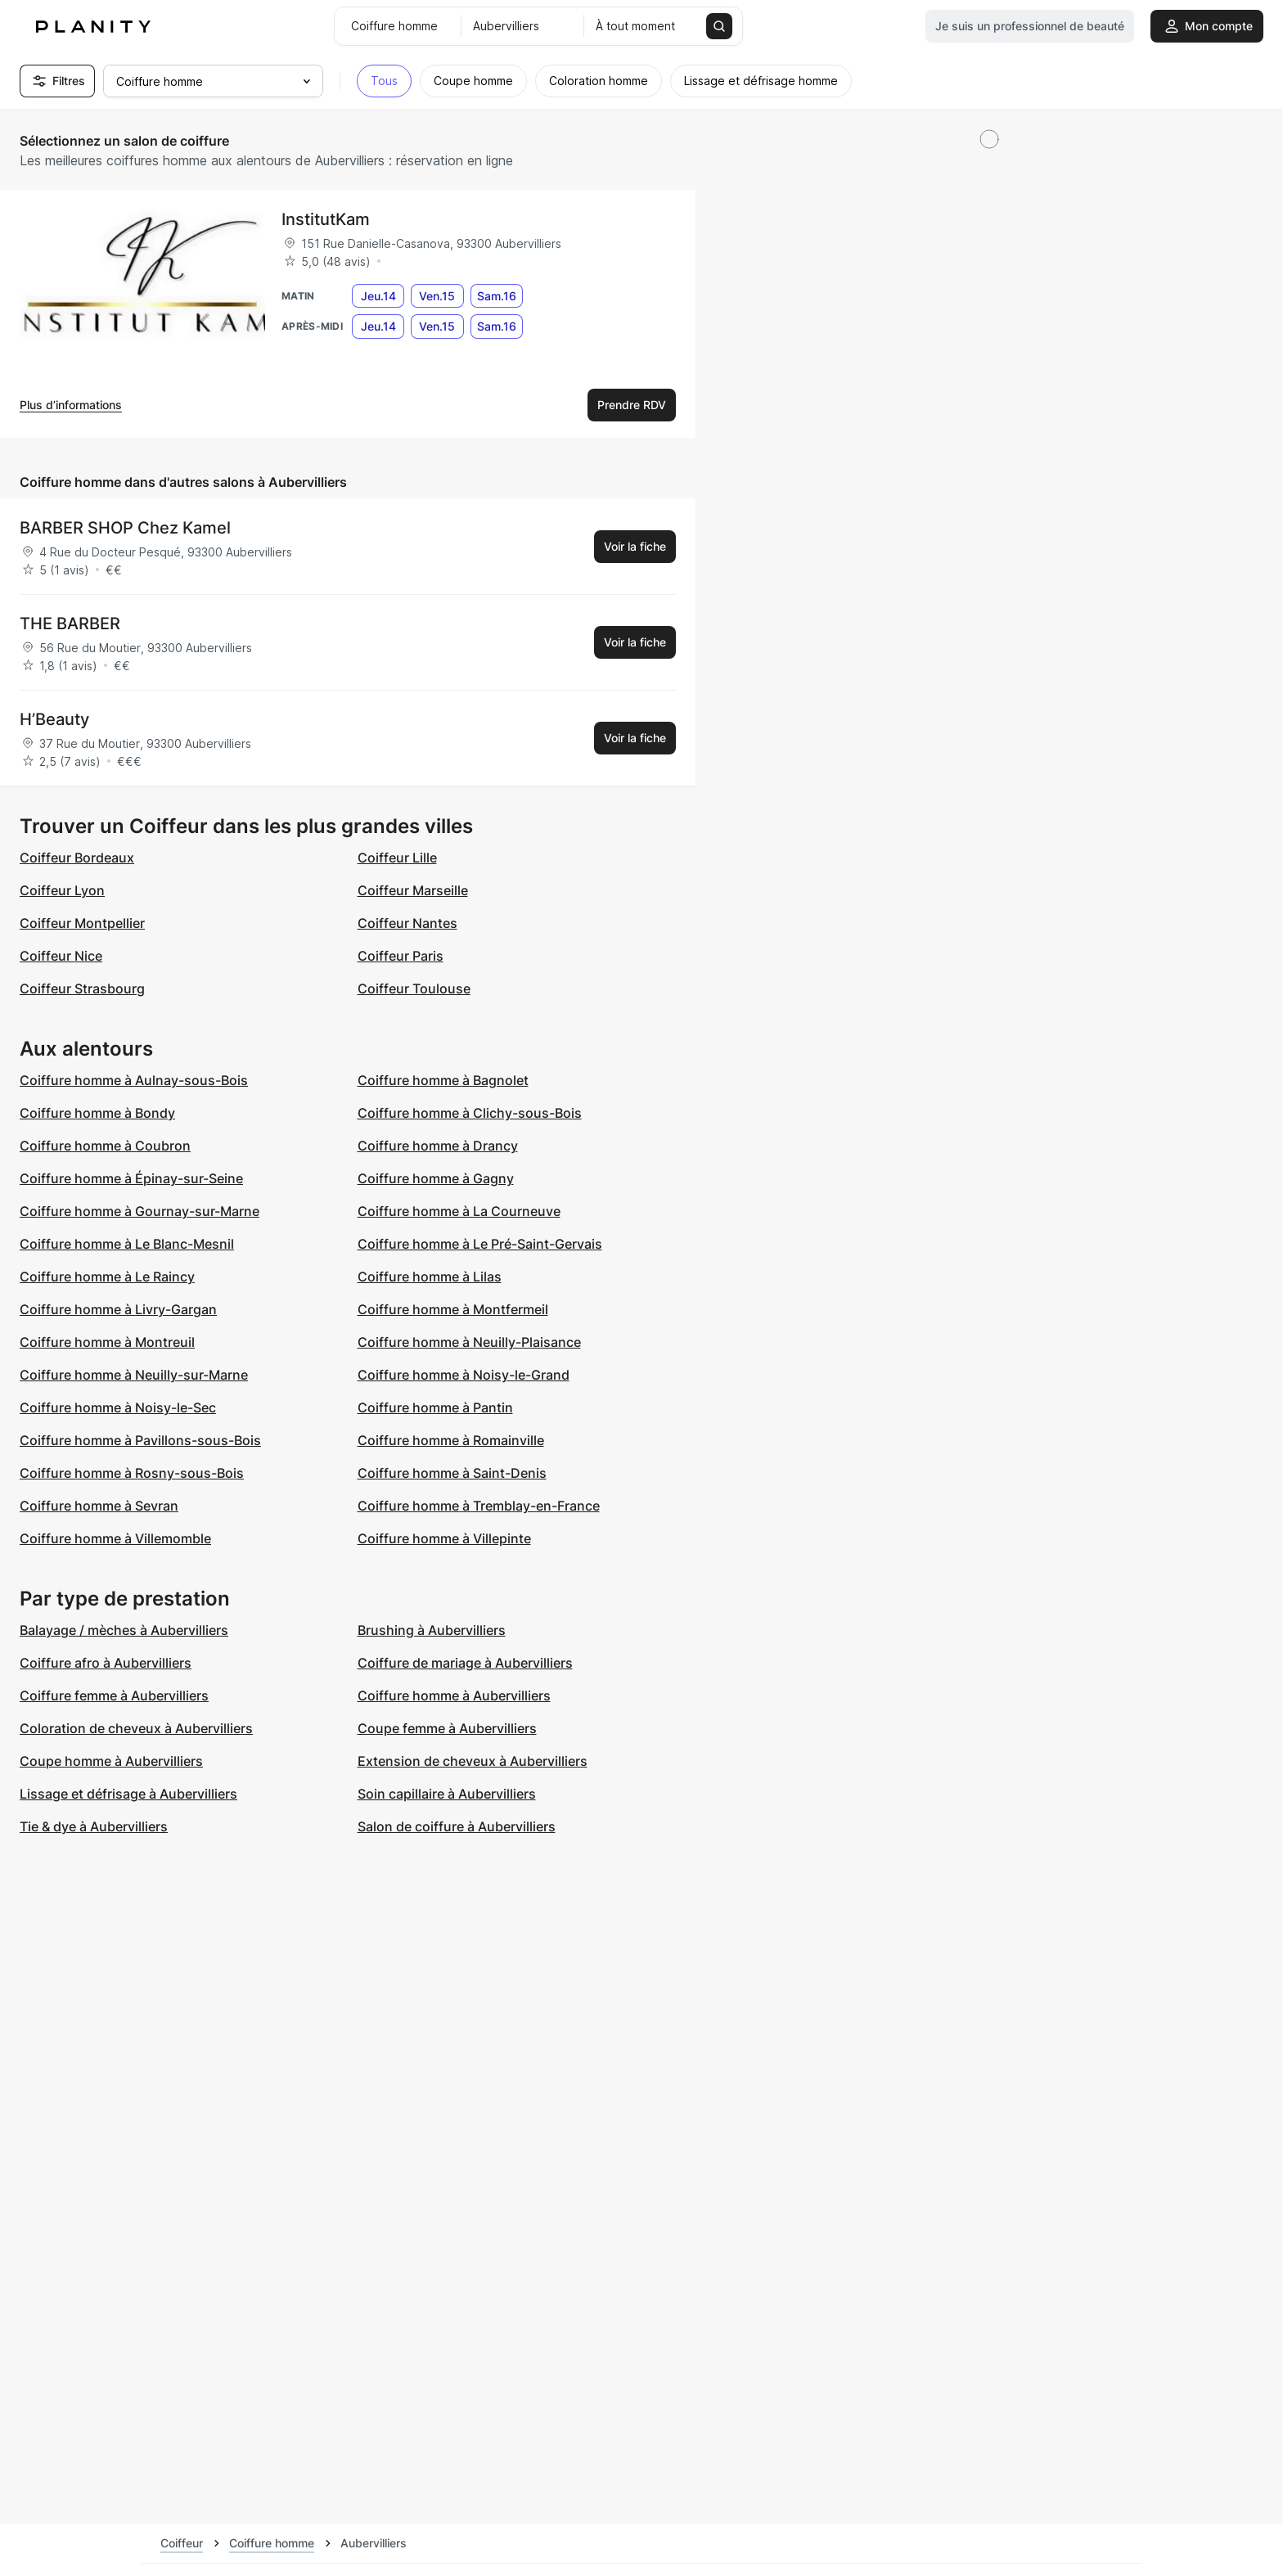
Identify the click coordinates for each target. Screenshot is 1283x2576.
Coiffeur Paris (400, 956)
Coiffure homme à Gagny (436, 1178)
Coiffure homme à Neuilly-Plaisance (469, 1342)
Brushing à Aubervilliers (432, 1630)
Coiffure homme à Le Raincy (107, 1276)
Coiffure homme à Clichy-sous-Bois (470, 1113)
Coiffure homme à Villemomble (115, 1538)
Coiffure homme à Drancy (438, 1145)
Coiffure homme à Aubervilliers (454, 1695)
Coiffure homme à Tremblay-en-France (479, 1505)
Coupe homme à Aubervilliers (111, 1761)
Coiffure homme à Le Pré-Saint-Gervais (480, 1244)
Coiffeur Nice (61, 956)
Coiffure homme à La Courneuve (459, 1211)
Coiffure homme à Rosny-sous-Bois (132, 1473)
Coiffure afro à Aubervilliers (105, 1663)
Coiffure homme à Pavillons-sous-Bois (140, 1440)
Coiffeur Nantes (407, 923)
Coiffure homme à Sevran (99, 1505)
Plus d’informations (71, 405)
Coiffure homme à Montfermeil (453, 1309)
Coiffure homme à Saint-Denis (452, 1473)
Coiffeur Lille (397, 857)
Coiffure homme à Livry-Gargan (118, 1309)
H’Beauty (54, 719)
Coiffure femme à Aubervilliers (114, 1695)
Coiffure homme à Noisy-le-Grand (463, 1375)
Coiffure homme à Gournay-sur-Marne (139, 1211)
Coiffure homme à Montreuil (107, 1342)
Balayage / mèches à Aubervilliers (124, 1630)
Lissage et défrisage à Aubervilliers (128, 1794)
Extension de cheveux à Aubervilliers (472, 1761)
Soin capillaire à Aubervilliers (447, 1794)
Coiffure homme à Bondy (97, 1113)
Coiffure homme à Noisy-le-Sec (118, 1407)
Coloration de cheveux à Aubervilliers (136, 1728)
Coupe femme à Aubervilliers (447, 1728)
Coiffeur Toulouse (414, 988)
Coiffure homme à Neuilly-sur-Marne (134, 1375)
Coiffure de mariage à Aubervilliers (465, 1663)
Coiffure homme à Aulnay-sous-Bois (134, 1080)
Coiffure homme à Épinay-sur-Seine (131, 1178)
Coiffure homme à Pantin (435, 1407)
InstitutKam (325, 219)
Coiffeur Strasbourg (82, 988)
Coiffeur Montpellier (82, 923)
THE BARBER (70, 623)
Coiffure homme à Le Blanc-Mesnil (127, 1244)
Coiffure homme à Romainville (451, 1440)
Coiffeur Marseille (413, 890)
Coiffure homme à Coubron (105, 1145)
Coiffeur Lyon (62, 890)
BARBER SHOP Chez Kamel (125, 528)
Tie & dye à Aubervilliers (94, 1826)
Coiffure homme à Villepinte (444, 1538)
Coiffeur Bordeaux (77, 857)
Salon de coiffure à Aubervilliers (457, 1826)
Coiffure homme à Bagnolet (443, 1080)
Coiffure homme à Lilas (430, 1276)
